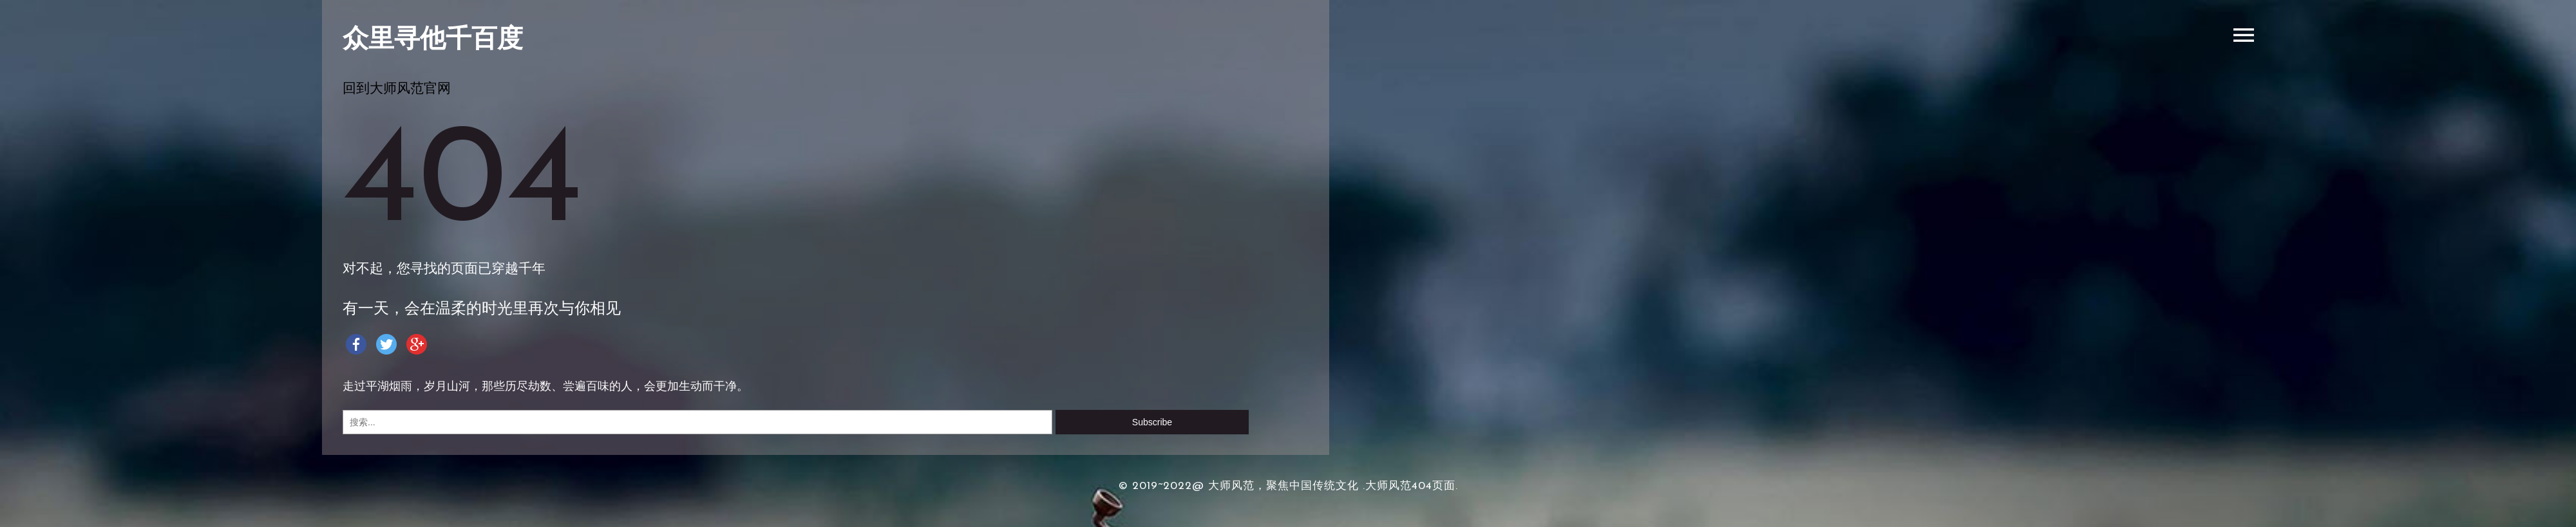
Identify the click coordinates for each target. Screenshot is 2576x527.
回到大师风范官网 (397, 89)
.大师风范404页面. (1410, 486)
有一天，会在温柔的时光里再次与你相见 (482, 309)
